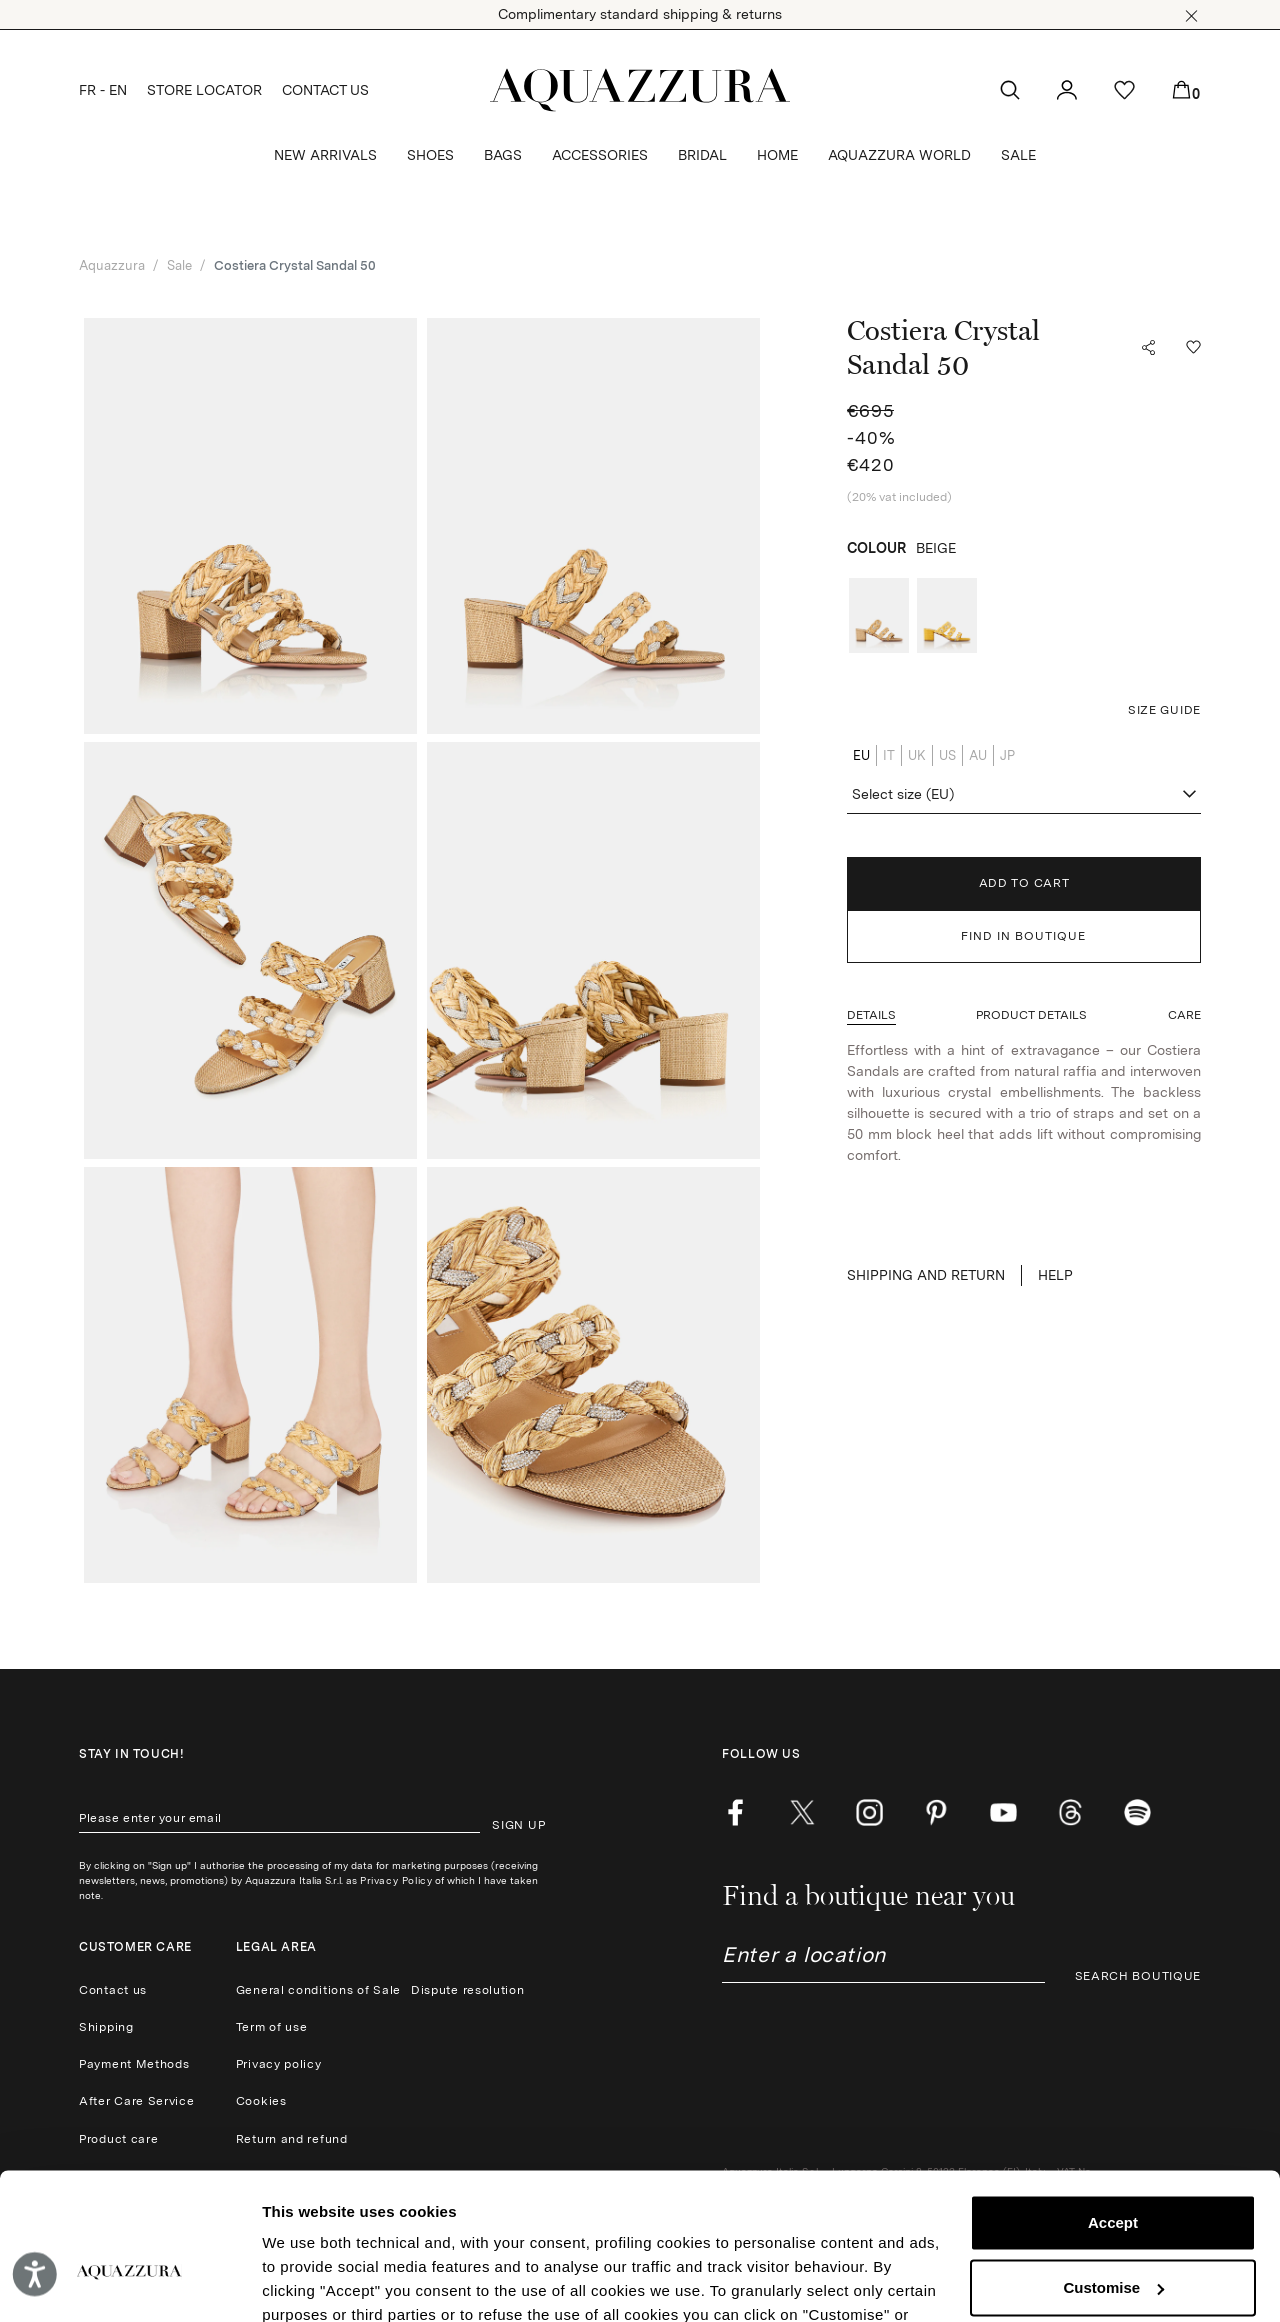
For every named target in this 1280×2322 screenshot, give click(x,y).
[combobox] (1024, 795)
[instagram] (869, 1813)
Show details (308, 2282)
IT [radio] (889, 755)
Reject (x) (1113, 2240)
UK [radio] (917, 755)
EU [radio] (861, 755)
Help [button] (1055, 1275)
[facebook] (735, 1813)
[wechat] (1137, 1813)
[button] (1191, 16)
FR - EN (103, 90)
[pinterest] (936, 1813)
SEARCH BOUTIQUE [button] (1138, 1976)
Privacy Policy (396, 1880)
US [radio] (947, 755)
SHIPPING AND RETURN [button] (926, 1275)
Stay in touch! (131, 1754)
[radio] (879, 615)
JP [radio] (1007, 755)
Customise (1113, 2175)
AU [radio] (978, 755)
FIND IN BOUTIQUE (1023, 936)
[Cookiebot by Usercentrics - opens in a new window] (129, 2283)
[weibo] (1070, 1813)
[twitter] (802, 1813)
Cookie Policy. (682, 2227)
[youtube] (1003, 1813)
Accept (1113, 2111)
